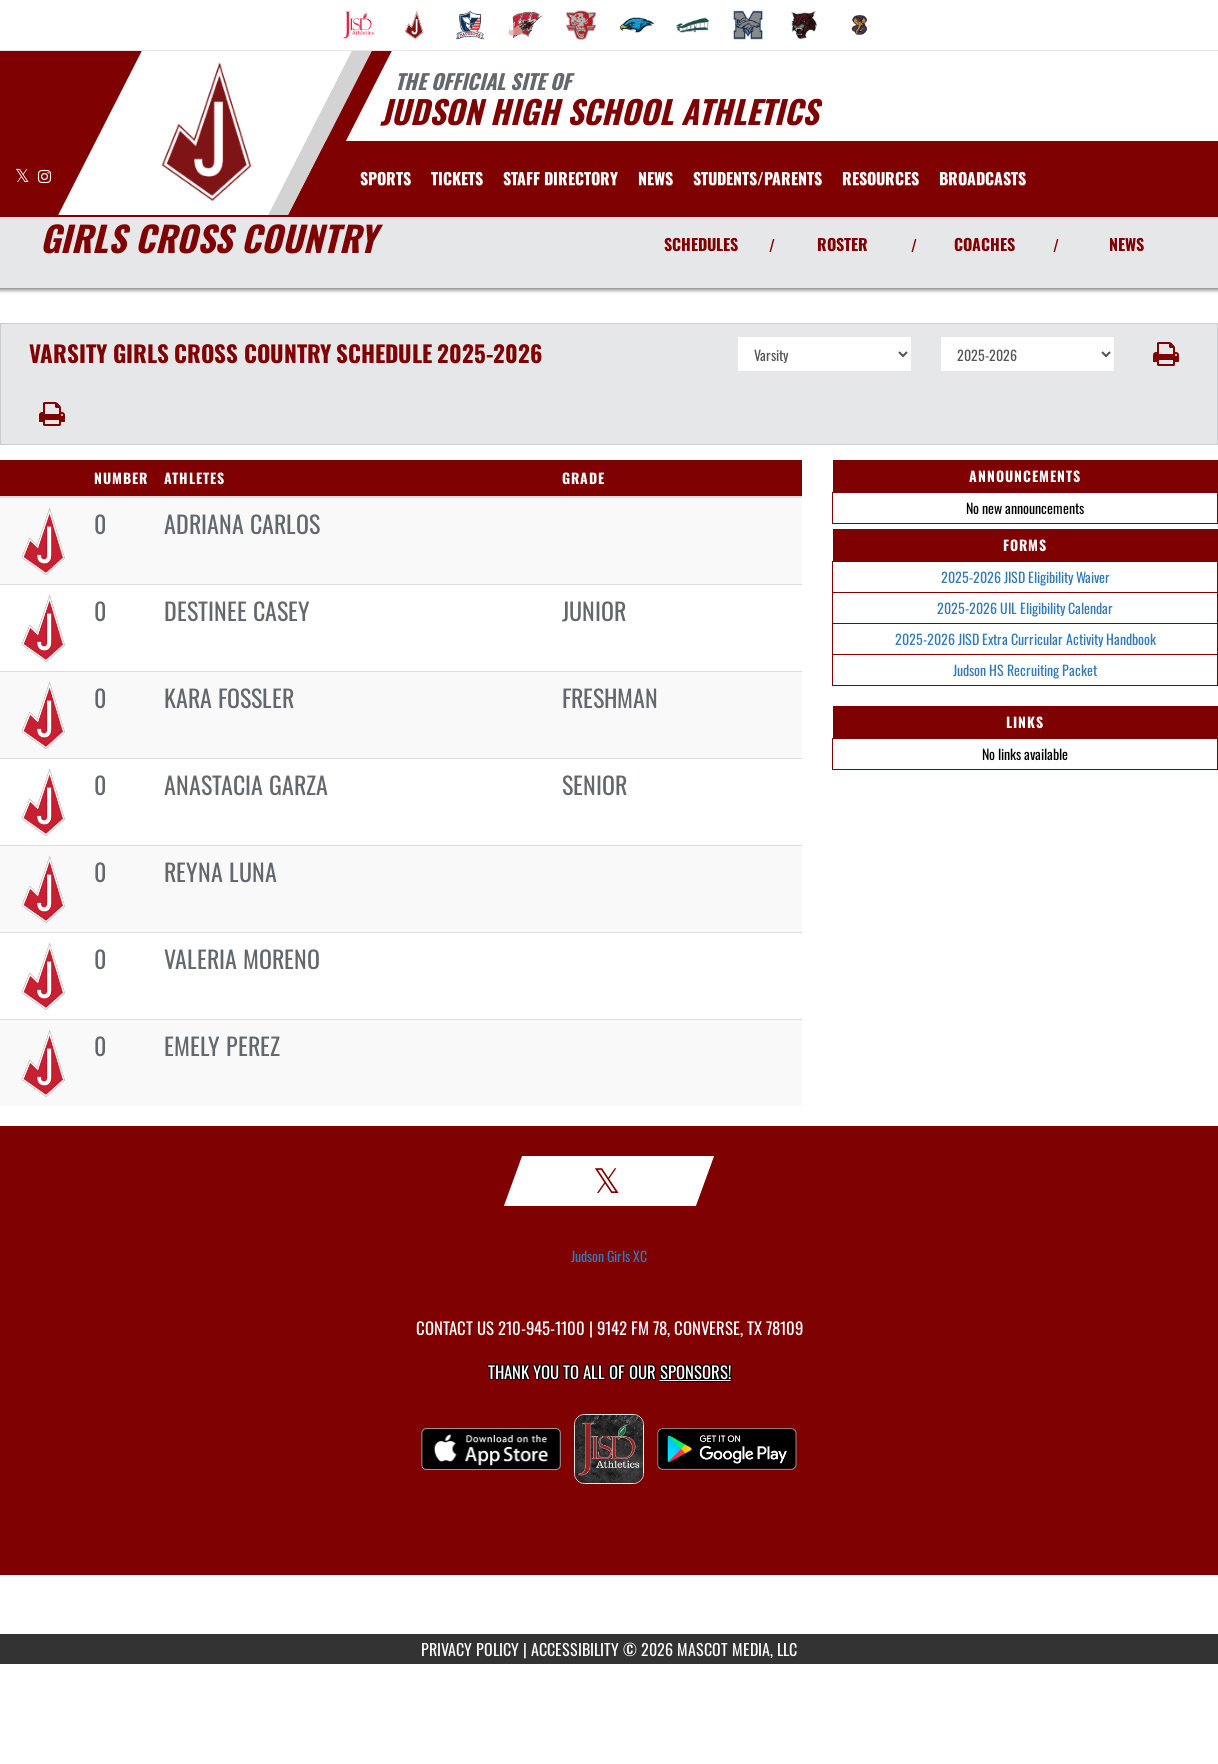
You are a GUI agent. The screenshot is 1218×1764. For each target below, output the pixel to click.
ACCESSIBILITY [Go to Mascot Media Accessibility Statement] (575, 1649)
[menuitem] (359, 25)
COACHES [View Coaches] (984, 244)
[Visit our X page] (24, 175)
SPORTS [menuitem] (385, 178)
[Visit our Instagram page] (44, 175)
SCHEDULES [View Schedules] (701, 244)
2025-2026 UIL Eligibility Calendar (1025, 607)
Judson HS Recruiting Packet (1025, 669)
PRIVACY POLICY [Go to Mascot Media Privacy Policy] (470, 1649)
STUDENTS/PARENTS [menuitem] (757, 178)
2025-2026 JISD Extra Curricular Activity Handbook (1025, 638)
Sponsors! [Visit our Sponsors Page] (695, 1371)
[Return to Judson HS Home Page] (205, 131)
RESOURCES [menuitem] (880, 178)
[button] (1166, 354)
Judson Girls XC (609, 1256)
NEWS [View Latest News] (1126, 244)
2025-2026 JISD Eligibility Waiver (1025, 576)
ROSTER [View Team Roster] (842, 244)
